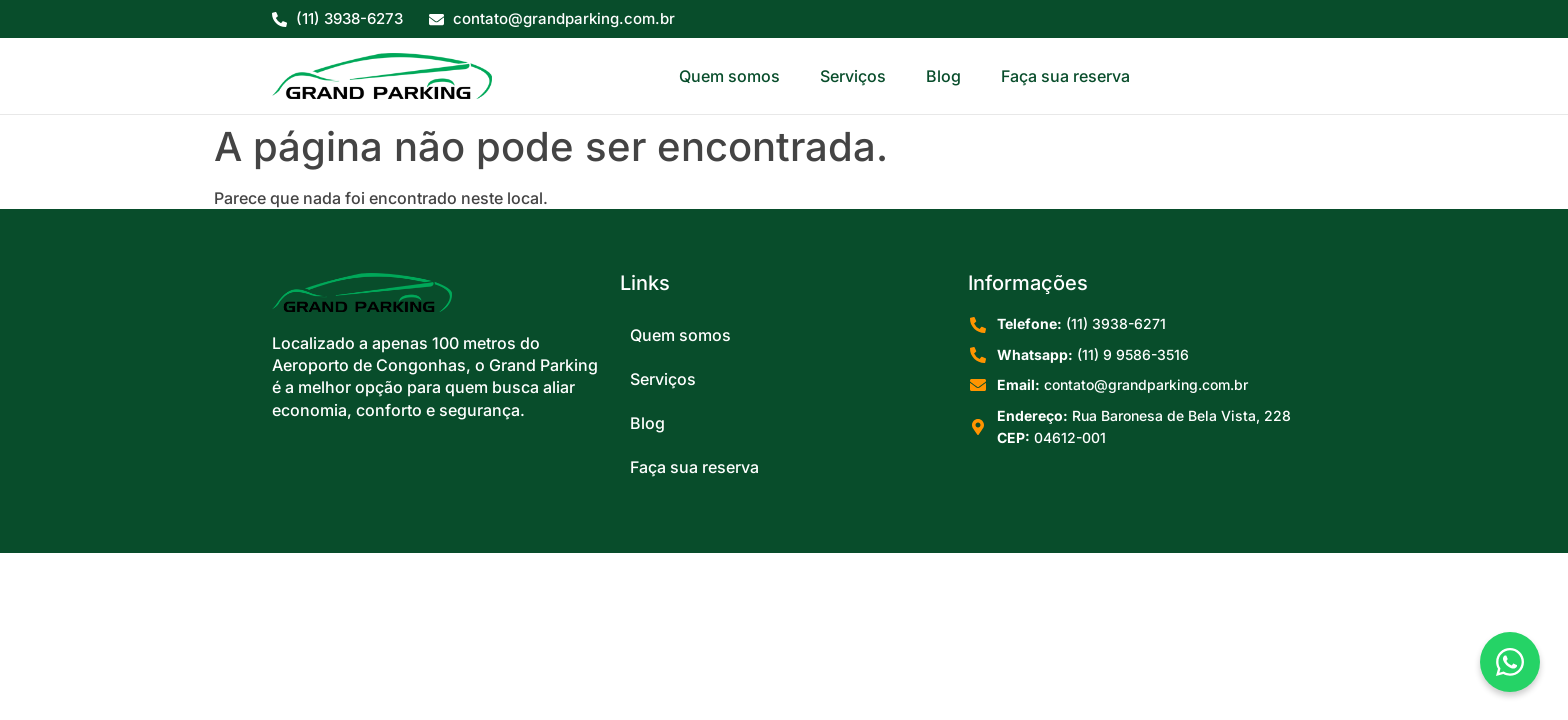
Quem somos (729, 76)
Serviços (853, 76)
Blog (943, 76)
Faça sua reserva (1065, 76)
